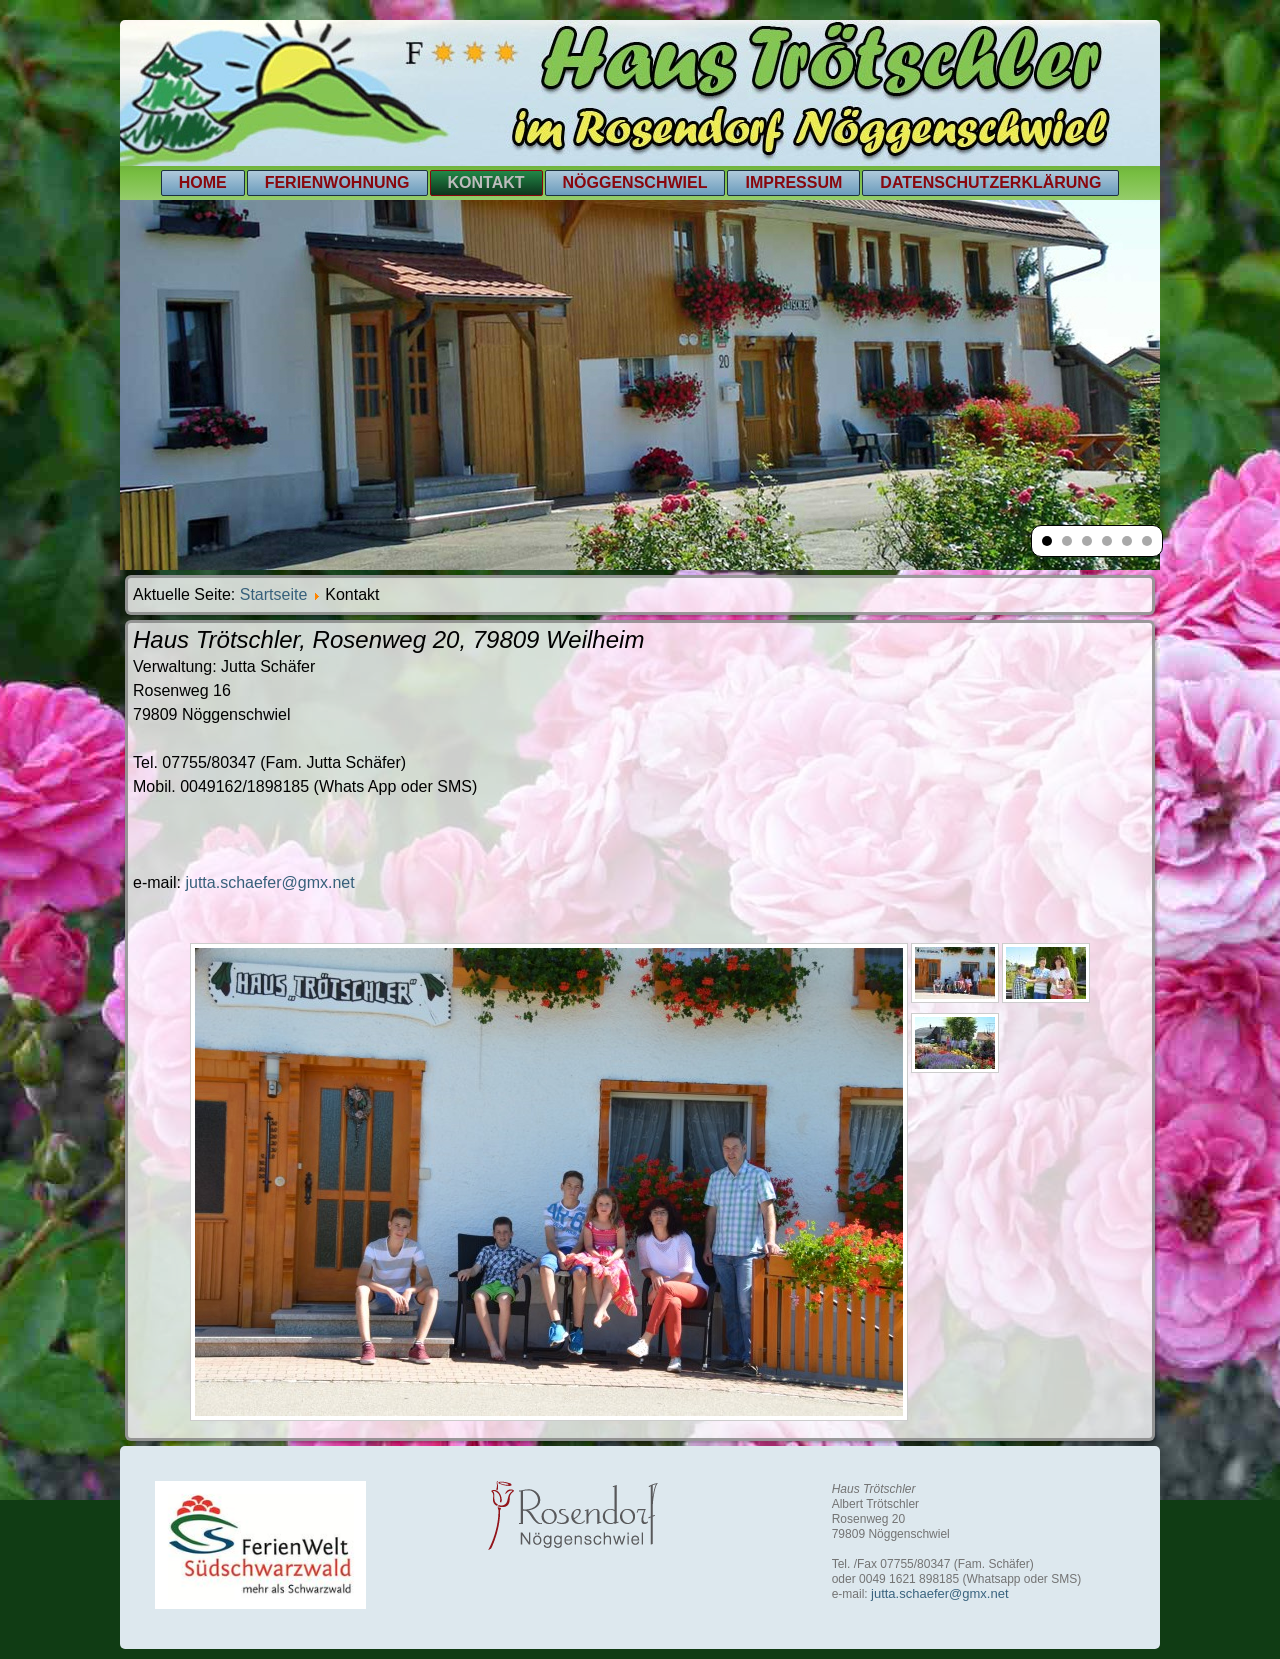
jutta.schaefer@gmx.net (269, 882)
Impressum (793, 182)
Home (203, 182)
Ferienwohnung (337, 182)
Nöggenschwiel (635, 182)
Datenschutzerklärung (990, 182)
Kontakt (486, 182)
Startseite (274, 594)
